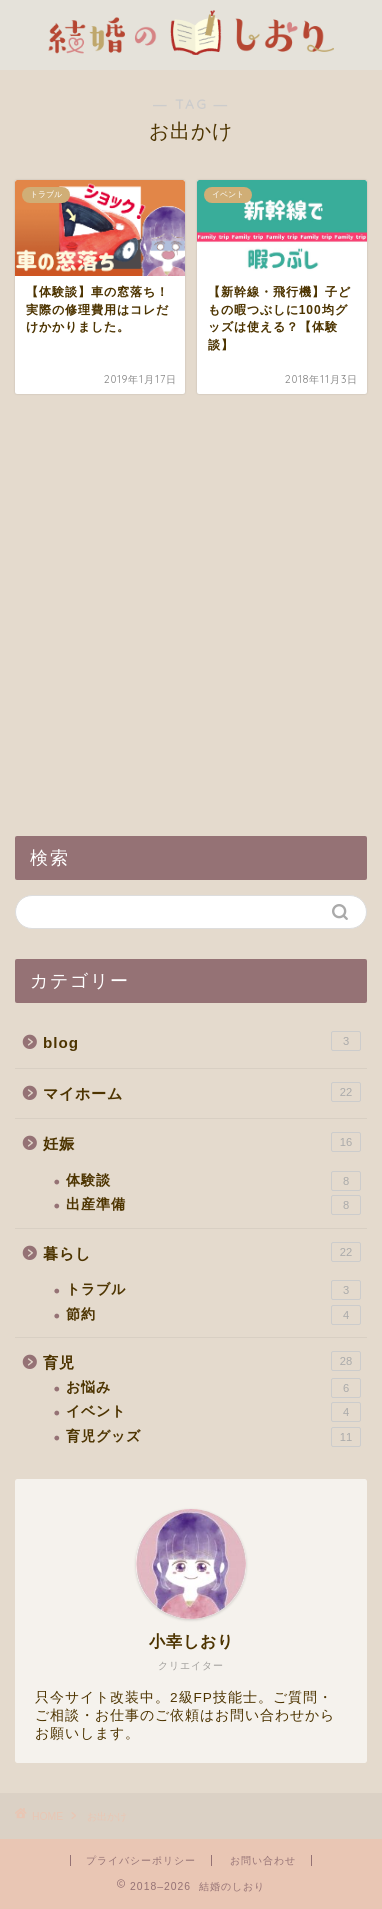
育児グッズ (213, 1437)
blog (202, 1041)
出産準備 (213, 1205)
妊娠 (202, 1142)
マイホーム (202, 1092)
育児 (202, 1361)
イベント (213, 1412)
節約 (213, 1315)
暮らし (202, 1252)
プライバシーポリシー (141, 1860)
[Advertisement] (191, 615)
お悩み (213, 1388)
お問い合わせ (263, 1860)
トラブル (213, 1290)
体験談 (213, 1181)
